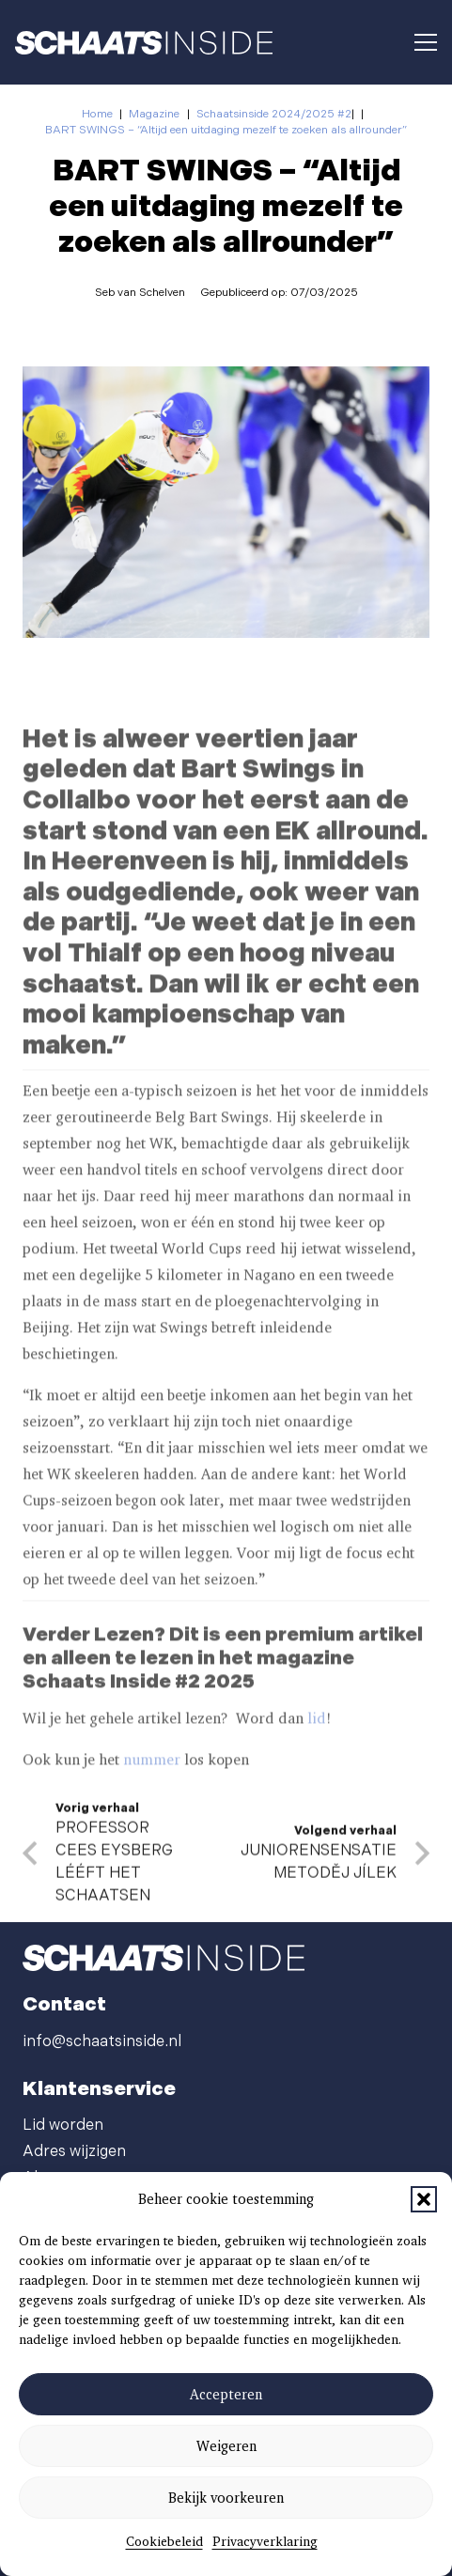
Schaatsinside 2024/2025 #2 (273, 114)
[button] (423, 2199)
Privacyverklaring (265, 2541)
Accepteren (226, 2394)
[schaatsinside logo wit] (144, 42)
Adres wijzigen (74, 2152)
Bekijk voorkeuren (226, 2498)
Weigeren (226, 2446)
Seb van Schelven (140, 293)
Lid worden (63, 2125)
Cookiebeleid (164, 2541)
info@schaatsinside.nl (102, 2042)
